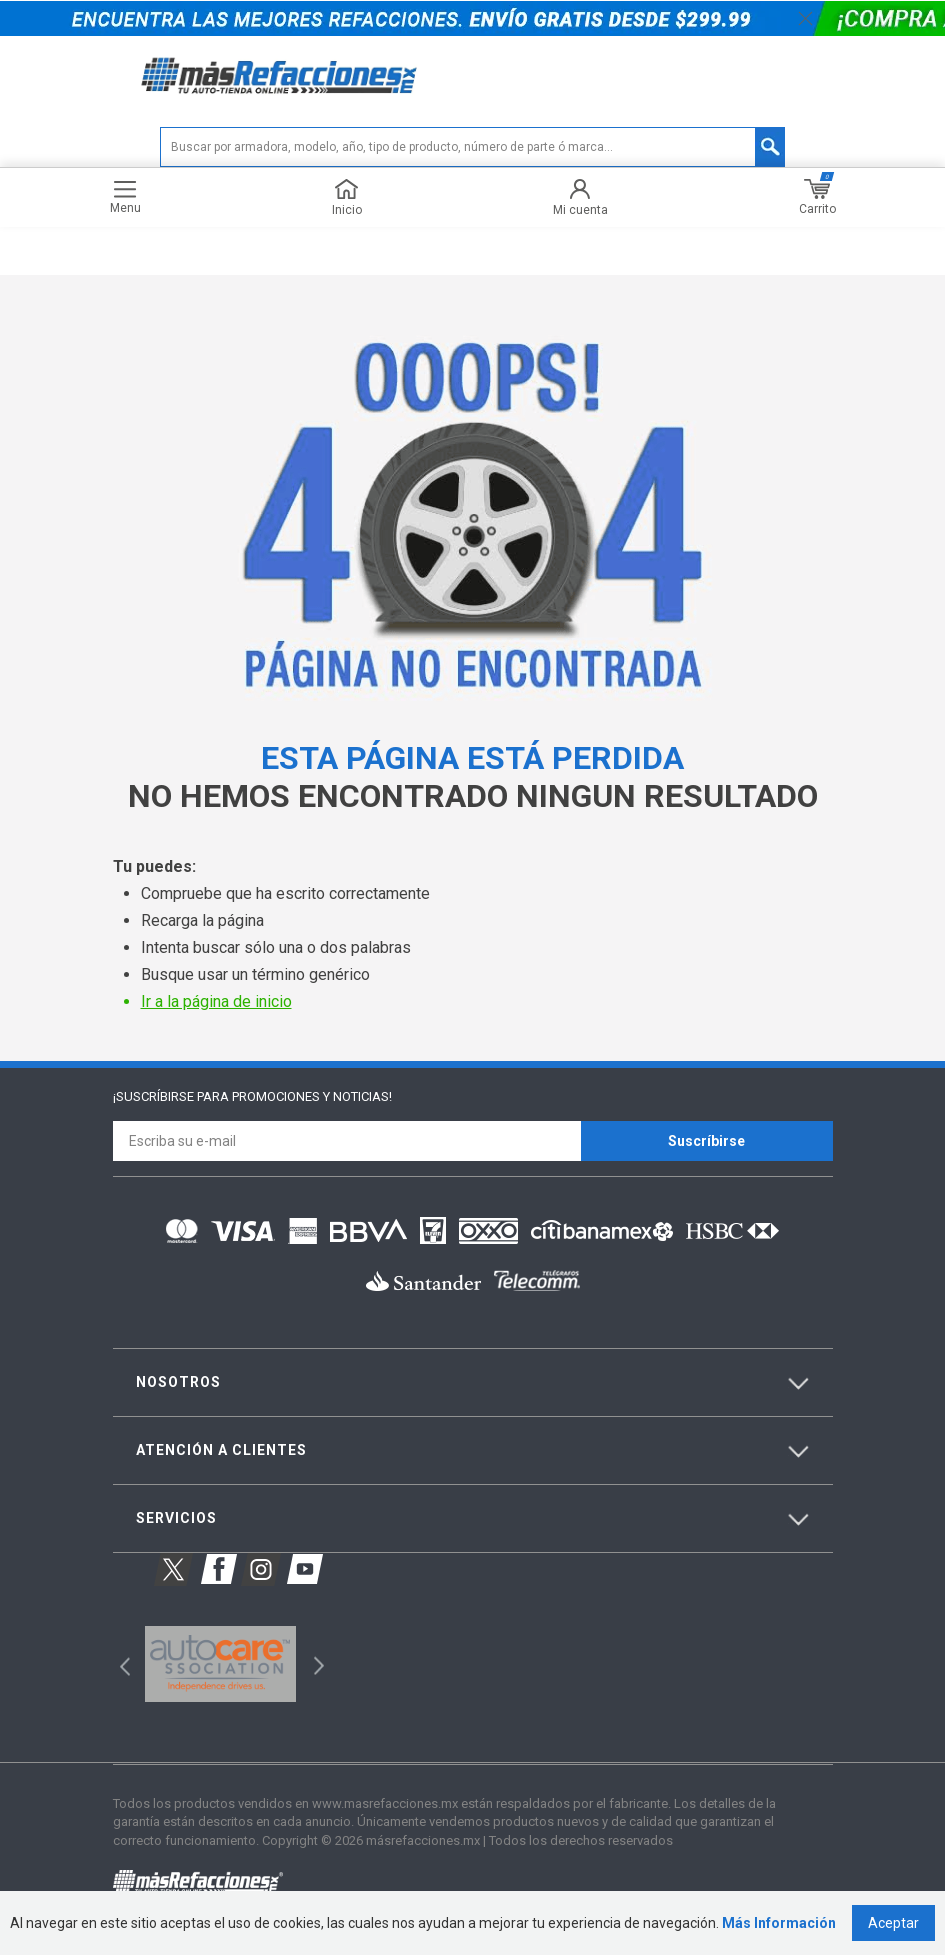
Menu (125, 197)
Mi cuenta (580, 197)
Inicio (347, 197)
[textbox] (472, 147)
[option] (220, 1664)
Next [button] (316, 1663)
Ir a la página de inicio (216, 1001)
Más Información (779, 1923)
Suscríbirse (706, 1141)
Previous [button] (118, 1663)
